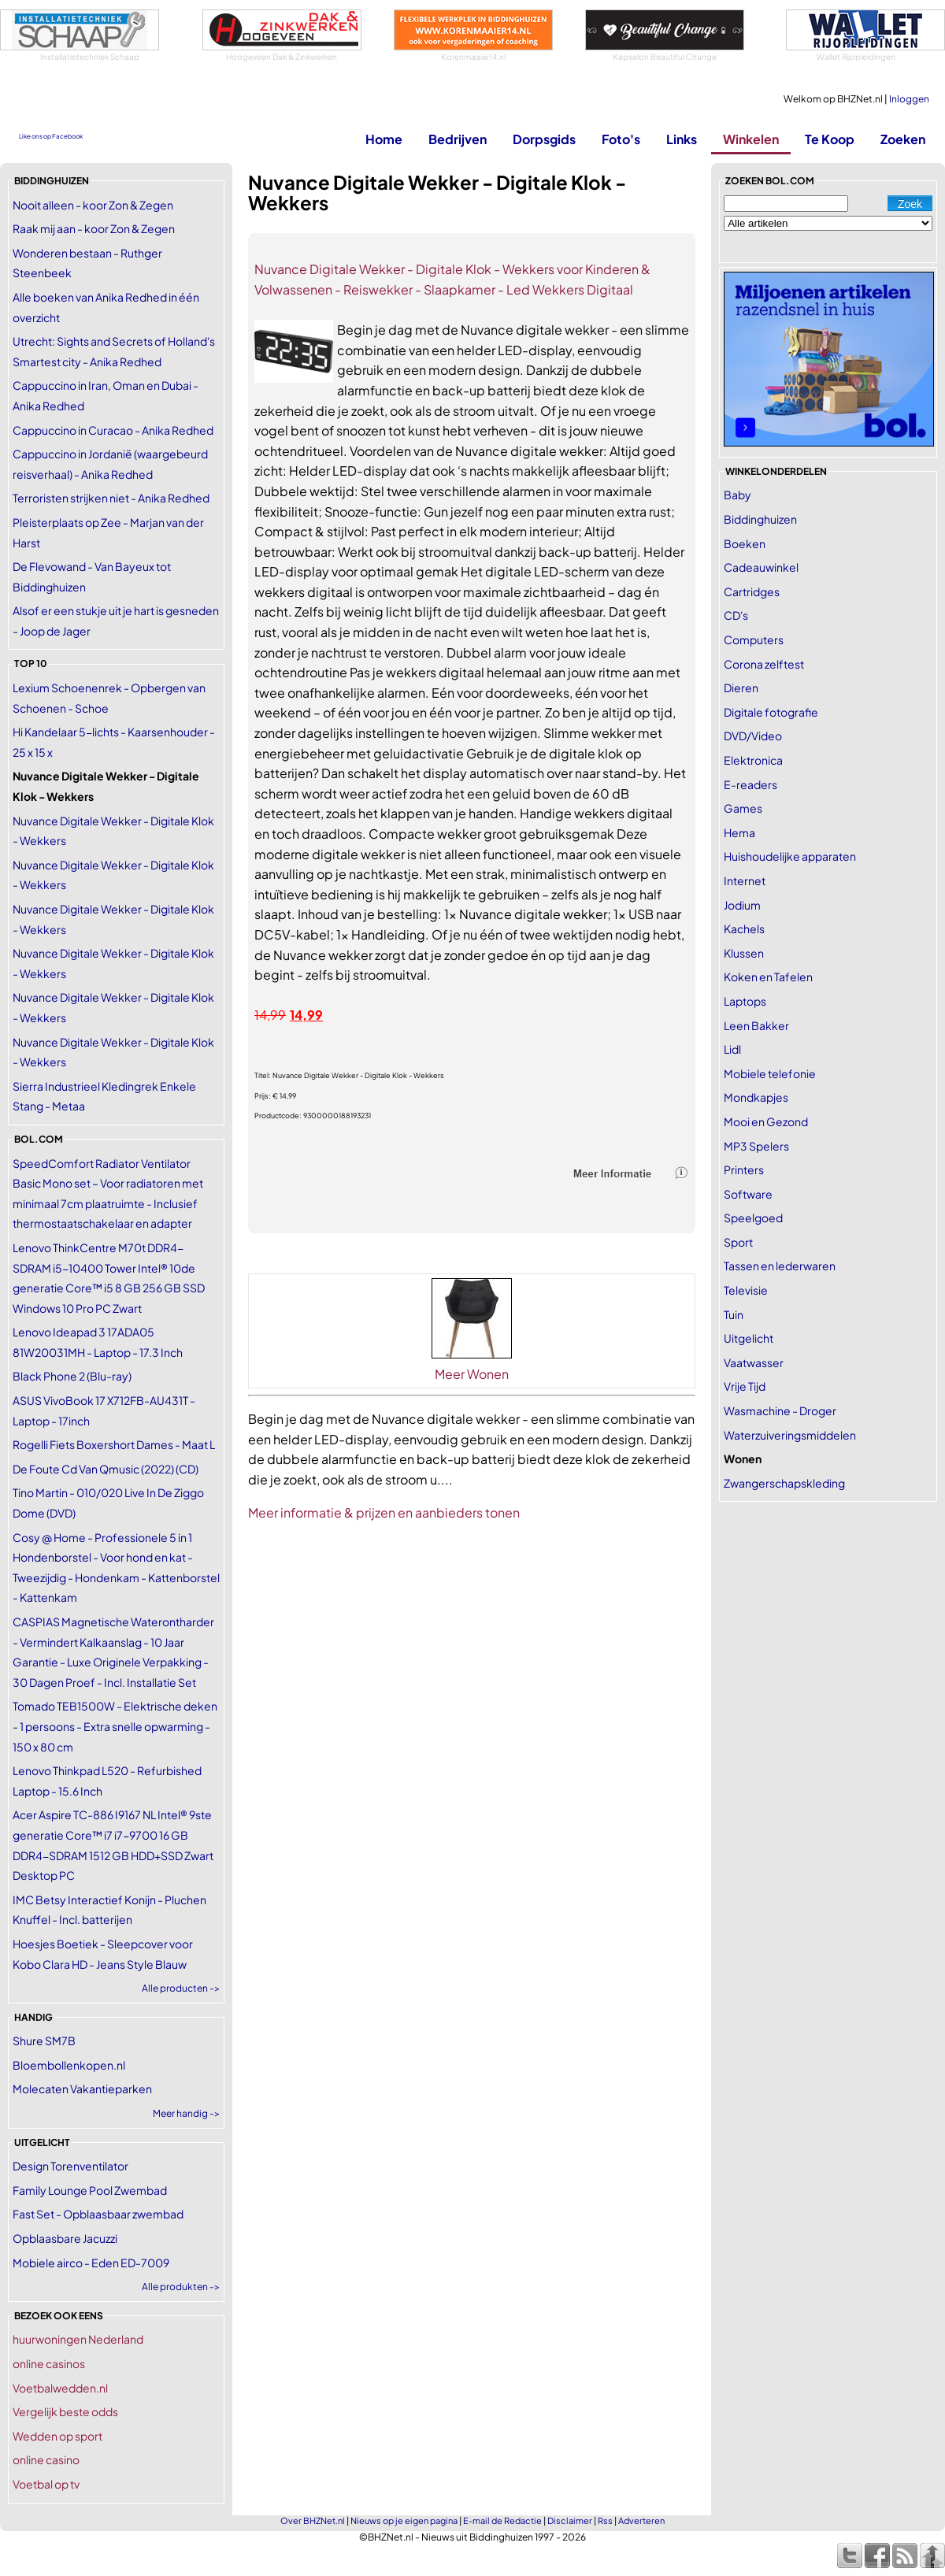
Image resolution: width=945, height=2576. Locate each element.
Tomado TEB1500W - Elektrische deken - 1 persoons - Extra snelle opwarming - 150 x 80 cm (115, 1726)
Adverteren (641, 2520)
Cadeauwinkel (761, 567)
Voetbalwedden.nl (60, 2388)
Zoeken (902, 139)
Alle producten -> (181, 1988)
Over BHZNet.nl (312, 2520)
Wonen (743, 1458)
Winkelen (751, 139)
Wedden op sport (57, 2436)
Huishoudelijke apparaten (790, 856)
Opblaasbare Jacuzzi (65, 2238)
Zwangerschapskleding (784, 1483)
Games (743, 808)
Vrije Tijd (744, 1386)
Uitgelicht (748, 1338)
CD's (736, 615)
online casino (46, 2459)
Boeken (744, 543)
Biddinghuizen (760, 519)
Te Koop (829, 139)
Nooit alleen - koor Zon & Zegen (93, 205)
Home (383, 139)
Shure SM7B (44, 2040)
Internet (744, 880)
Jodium (742, 905)
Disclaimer (569, 2520)
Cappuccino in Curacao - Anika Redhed (113, 430)
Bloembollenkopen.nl (69, 2065)
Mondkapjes (756, 1097)
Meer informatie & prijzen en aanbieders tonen (384, 1512)
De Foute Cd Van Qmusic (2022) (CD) (105, 1469)
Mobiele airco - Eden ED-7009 (91, 2262)
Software (748, 1194)
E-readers (750, 784)
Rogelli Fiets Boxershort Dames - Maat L (114, 1444)
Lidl (732, 1049)
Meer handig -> (186, 2113)
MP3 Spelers (756, 1146)
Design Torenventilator (70, 2166)
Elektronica (753, 760)
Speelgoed (753, 1217)
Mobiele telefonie (770, 1073)
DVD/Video (753, 735)
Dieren (741, 687)
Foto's (621, 139)
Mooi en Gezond (766, 1121)
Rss (605, 2520)
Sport (738, 1242)
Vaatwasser (754, 1362)
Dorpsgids (544, 139)
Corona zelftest (764, 664)
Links (681, 139)
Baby (737, 494)
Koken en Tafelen (768, 976)
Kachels (744, 928)
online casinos (49, 2363)
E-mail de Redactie (502, 2520)
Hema (739, 832)
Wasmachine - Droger (780, 1410)
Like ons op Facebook (51, 136)
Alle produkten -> (181, 2286)
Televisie (746, 1290)
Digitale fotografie (771, 712)
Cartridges (752, 591)
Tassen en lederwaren (780, 1265)
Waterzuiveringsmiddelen (790, 1435)
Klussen (744, 953)
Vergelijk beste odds (65, 2411)
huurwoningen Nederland (78, 2339)
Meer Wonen (472, 1374)
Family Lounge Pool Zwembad (90, 2190)
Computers (754, 639)
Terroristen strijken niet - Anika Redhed (111, 498)
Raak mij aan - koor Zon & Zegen (94, 228)
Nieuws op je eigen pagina (404, 2520)
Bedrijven (457, 139)
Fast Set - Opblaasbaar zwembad (98, 2214)
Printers (744, 1169)
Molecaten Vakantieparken (82, 2088)
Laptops (745, 1001)
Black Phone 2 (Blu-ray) (72, 1376)
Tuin (733, 1314)
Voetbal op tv (46, 2484)
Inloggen (909, 99)
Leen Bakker (756, 1025)
